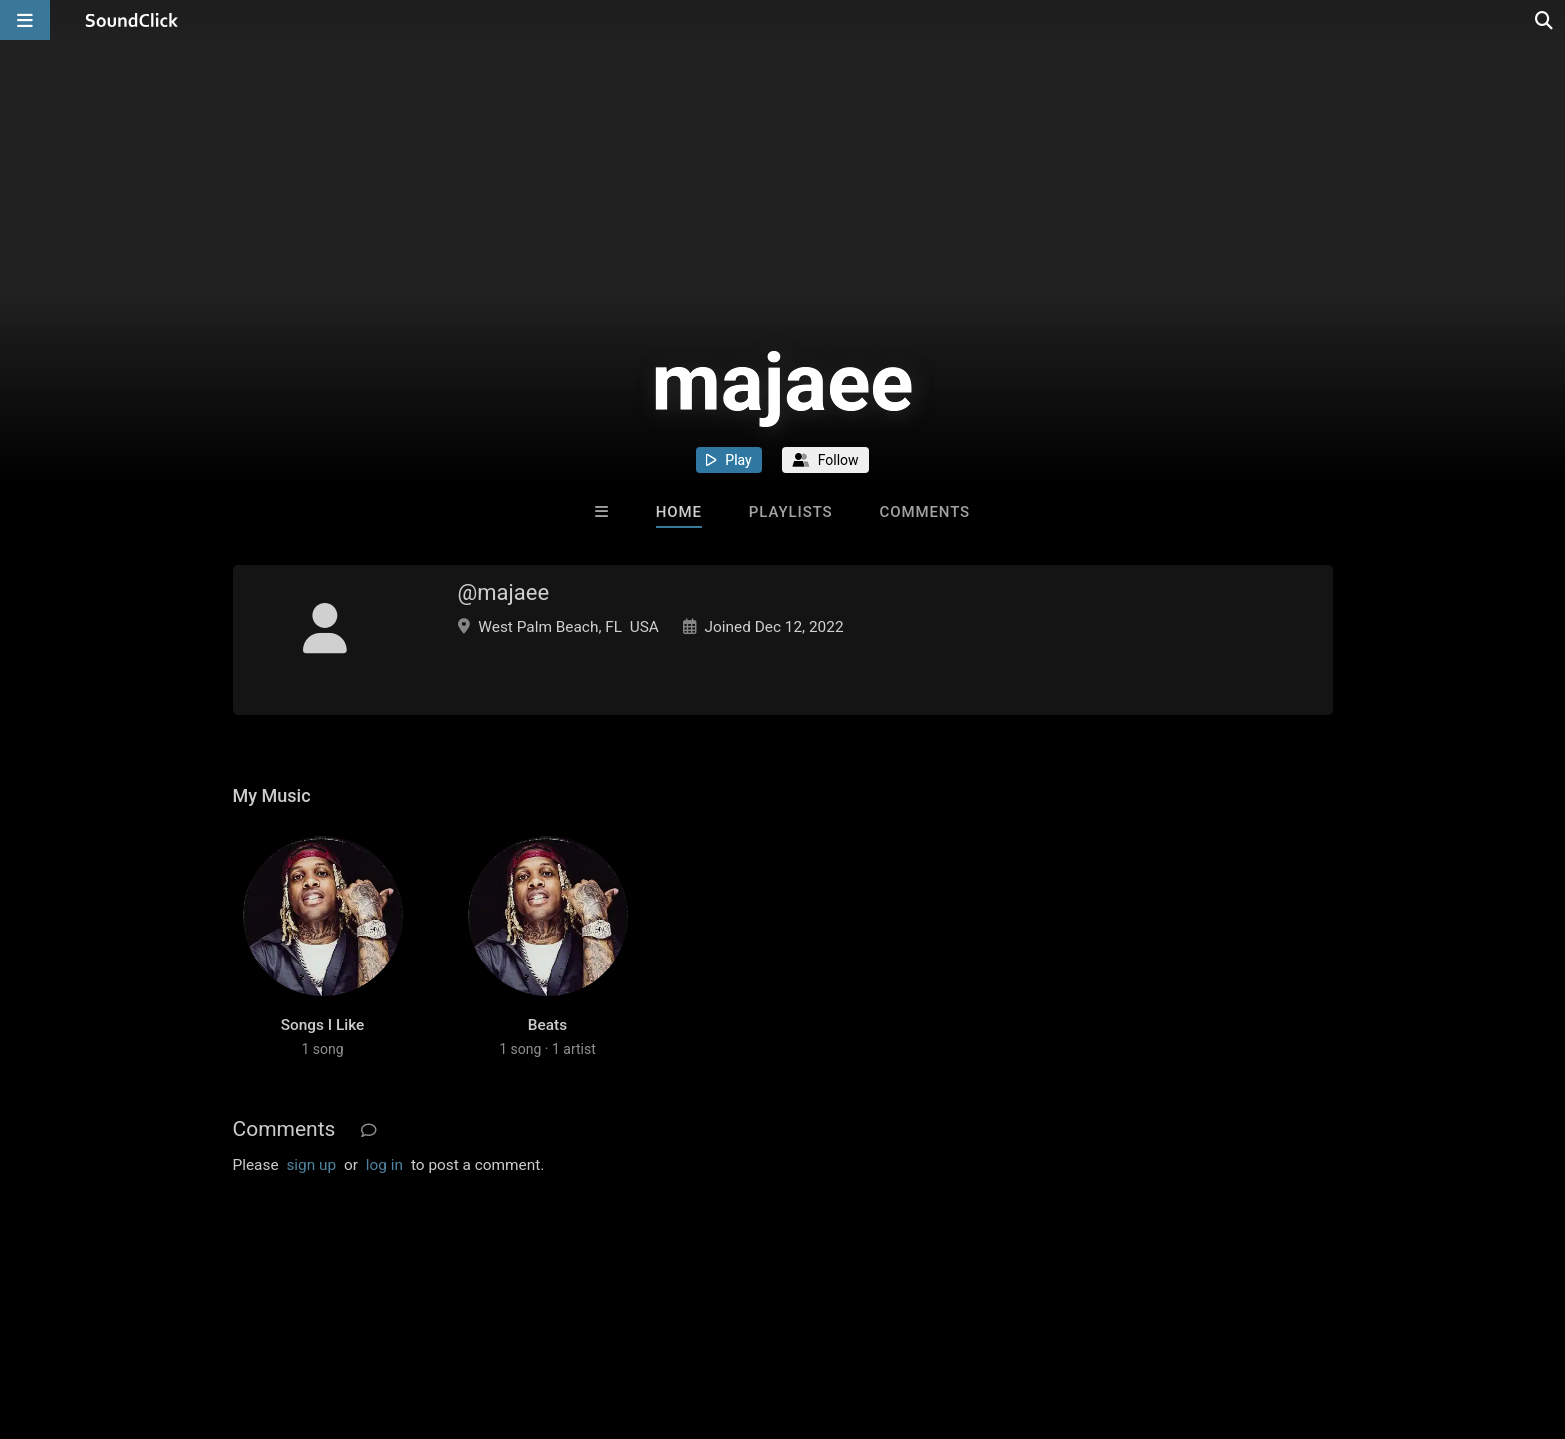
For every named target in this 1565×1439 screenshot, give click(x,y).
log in (384, 1165)
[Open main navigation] (25, 20)
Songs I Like (323, 1025)
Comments (925, 512)
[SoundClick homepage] (132, 20)
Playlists (791, 512)
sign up (311, 1165)
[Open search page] (1545, 20)
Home (679, 512)
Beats (547, 1025)
